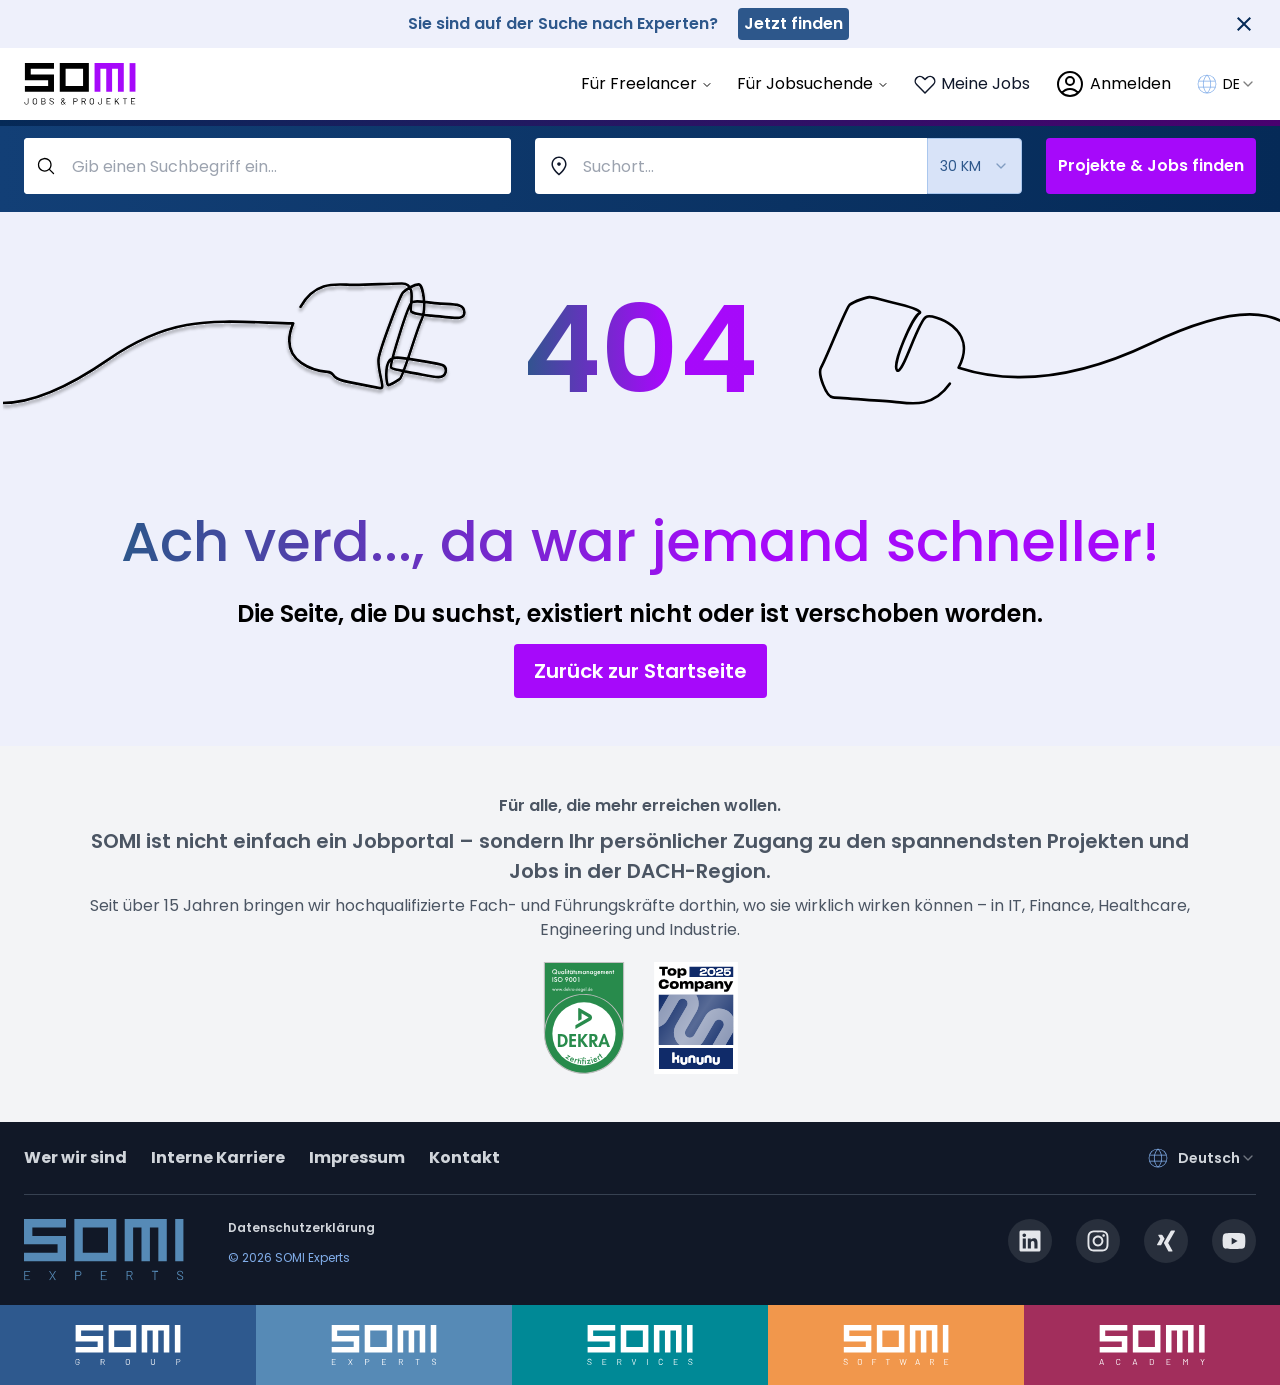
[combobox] (1239, 84)
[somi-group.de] (128, 1345)
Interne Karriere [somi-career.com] (218, 1157)
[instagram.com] (1098, 1241)
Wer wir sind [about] (75, 1157)
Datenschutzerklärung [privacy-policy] (301, 1227)
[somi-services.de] (640, 1345)
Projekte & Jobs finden (1151, 165)
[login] (1112, 84)
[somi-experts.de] (384, 1345)
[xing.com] (1166, 1241)
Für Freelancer (647, 83)
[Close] (1244, 24)
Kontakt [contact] (464, 1157)
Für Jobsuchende (813, 83)
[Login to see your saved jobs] (971, 84)
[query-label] (267, 166)
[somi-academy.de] (1152, 1345)
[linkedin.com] (1030, 1241)
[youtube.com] (1234, 1241)
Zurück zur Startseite (640, 671)
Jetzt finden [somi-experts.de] (793, 23)
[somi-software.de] (896, 1345)
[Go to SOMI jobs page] (80, 84)
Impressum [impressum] (357, 1157)
